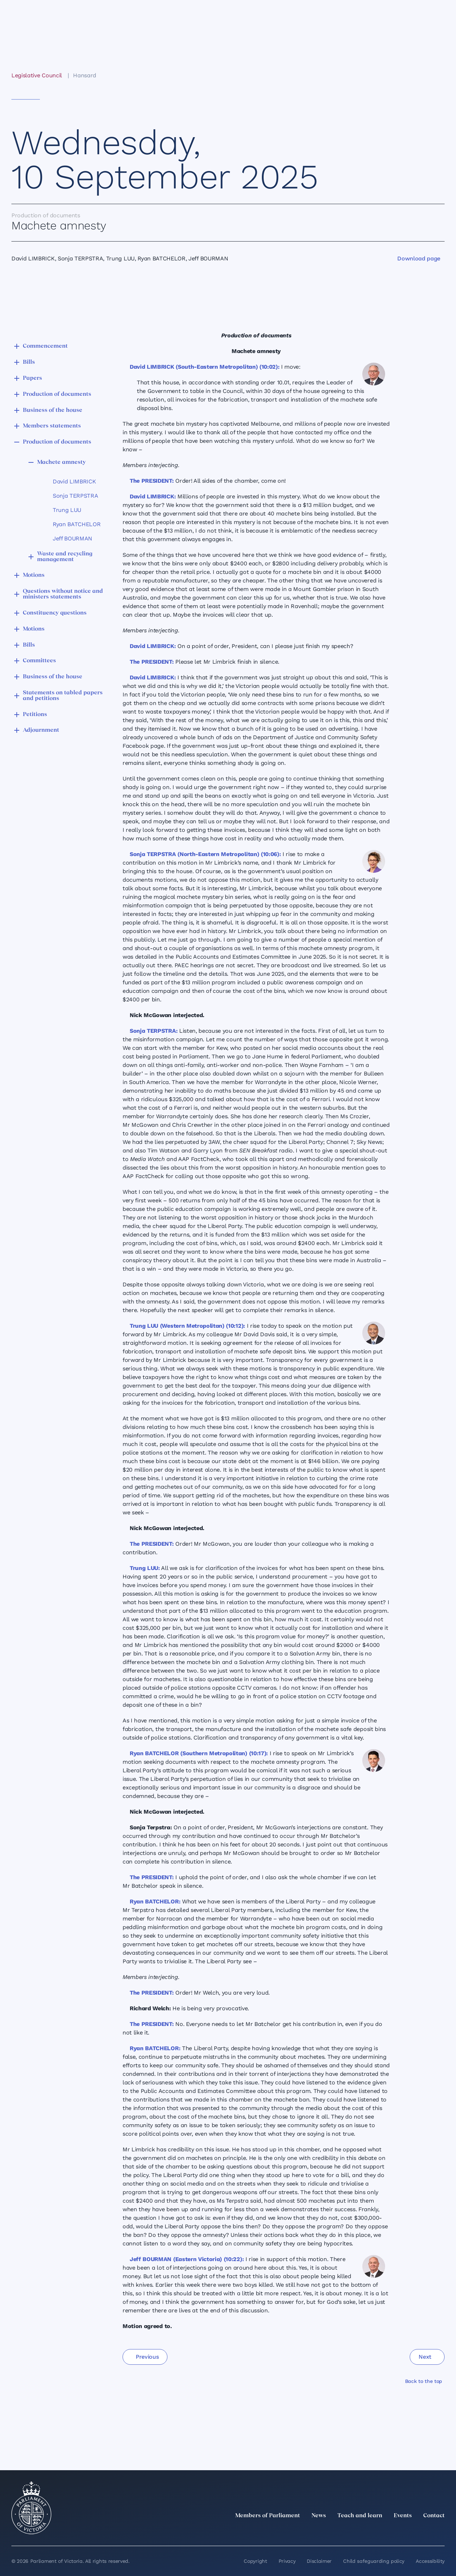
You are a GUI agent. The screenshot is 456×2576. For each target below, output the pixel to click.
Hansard (84, 75)
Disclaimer (319, 2561)
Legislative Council (36, 75)
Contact (434, 2515)
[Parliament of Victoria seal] (31, 2508)
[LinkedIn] (377, 2531)
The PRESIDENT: (152, 480)
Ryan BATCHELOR (77, 524)
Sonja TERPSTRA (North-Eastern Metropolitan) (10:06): (205, 854)
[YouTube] (425, 2531)
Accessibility (430, 2561)
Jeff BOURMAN (72, 538)
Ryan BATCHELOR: (155, 1901)
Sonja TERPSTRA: (153, 1030)
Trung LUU (67, 510)
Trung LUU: (145, 1568)
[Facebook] (409, 2531)
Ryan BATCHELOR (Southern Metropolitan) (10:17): (199, 1753)
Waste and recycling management (64, 556)
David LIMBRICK (74, 481)
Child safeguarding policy (373, 2561)
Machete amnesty (61, 462)
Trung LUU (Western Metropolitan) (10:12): (187, 1325)
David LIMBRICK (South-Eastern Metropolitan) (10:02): (204, 366)
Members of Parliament (267, 2515)
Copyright (255, 2561)
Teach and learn (359, 2515)
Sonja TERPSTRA (75, 495)
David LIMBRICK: (153, 496)
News (318, 2515)
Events (403, 2515)
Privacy (287, 2561)
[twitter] (362, 2531)
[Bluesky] (440, 2531)
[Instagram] (393, 2531)
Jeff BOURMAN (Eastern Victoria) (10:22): (187, 2259)
